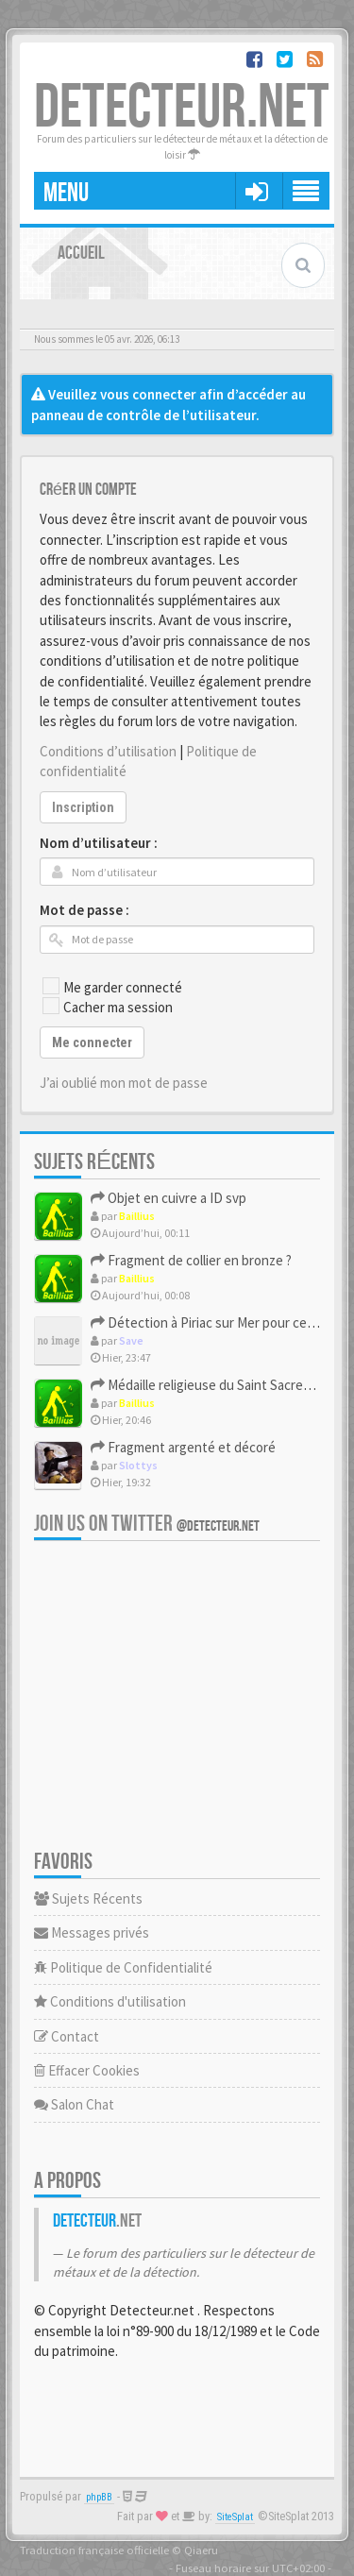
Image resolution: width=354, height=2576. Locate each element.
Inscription (83, 807)
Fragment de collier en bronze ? (191, 1260)
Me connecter (92, 1042)
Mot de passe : (84, 910)
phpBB (99, 2497)
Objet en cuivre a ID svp (168, 1198)
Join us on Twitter (147, 1523)
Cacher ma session (107, 1006)
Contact (66, 2036)
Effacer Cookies (87, 2070)
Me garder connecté (112, 986)
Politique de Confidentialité (123, 1967)
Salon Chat (74, 2104)
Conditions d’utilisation (108, 751)
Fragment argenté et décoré (183, 1447)
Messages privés (91, 1932)
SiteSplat (235, 2517)
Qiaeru (201, 2549)
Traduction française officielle (94, 2549)
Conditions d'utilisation (110, 2001)
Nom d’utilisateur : (99, 843)
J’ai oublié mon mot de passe (124, 1083)
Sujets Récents (88, 1898)
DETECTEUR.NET (181, 108)
